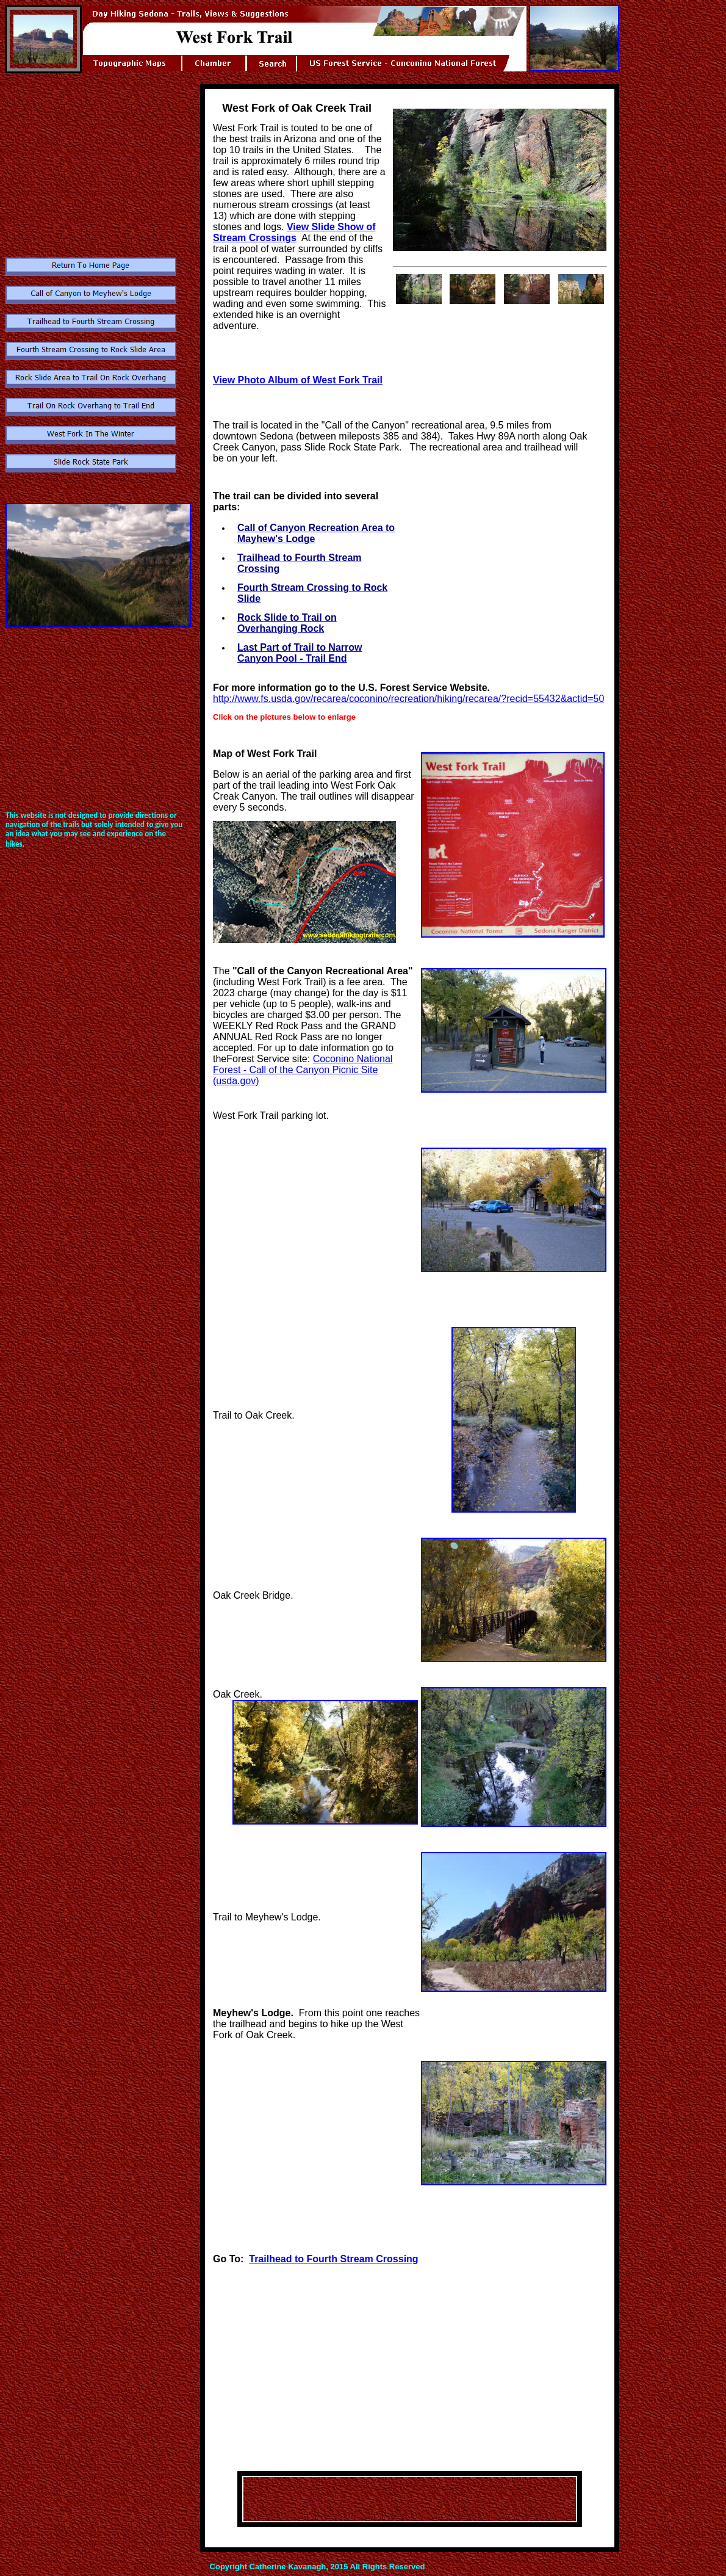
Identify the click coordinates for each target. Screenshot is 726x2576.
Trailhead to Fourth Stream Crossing (333, 2259)
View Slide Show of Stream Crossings (294, 232)
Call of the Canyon (280, 971)
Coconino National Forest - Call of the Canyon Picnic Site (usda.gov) (302, 1070)
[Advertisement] (97, 171)
